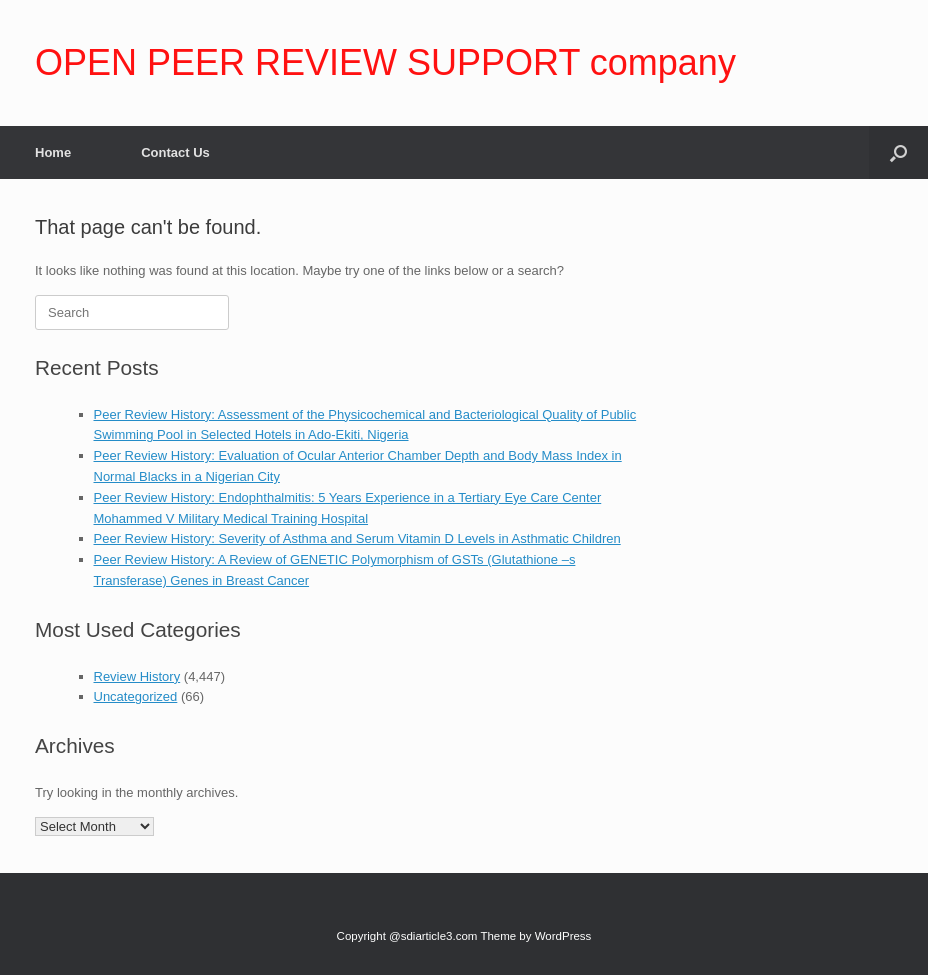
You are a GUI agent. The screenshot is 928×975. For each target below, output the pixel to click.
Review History (137, 676)
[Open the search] (898, 152)
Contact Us (175, 152)
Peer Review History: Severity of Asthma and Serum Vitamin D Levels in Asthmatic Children (357, 538)
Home (53, 152)
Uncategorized (136, 696)
